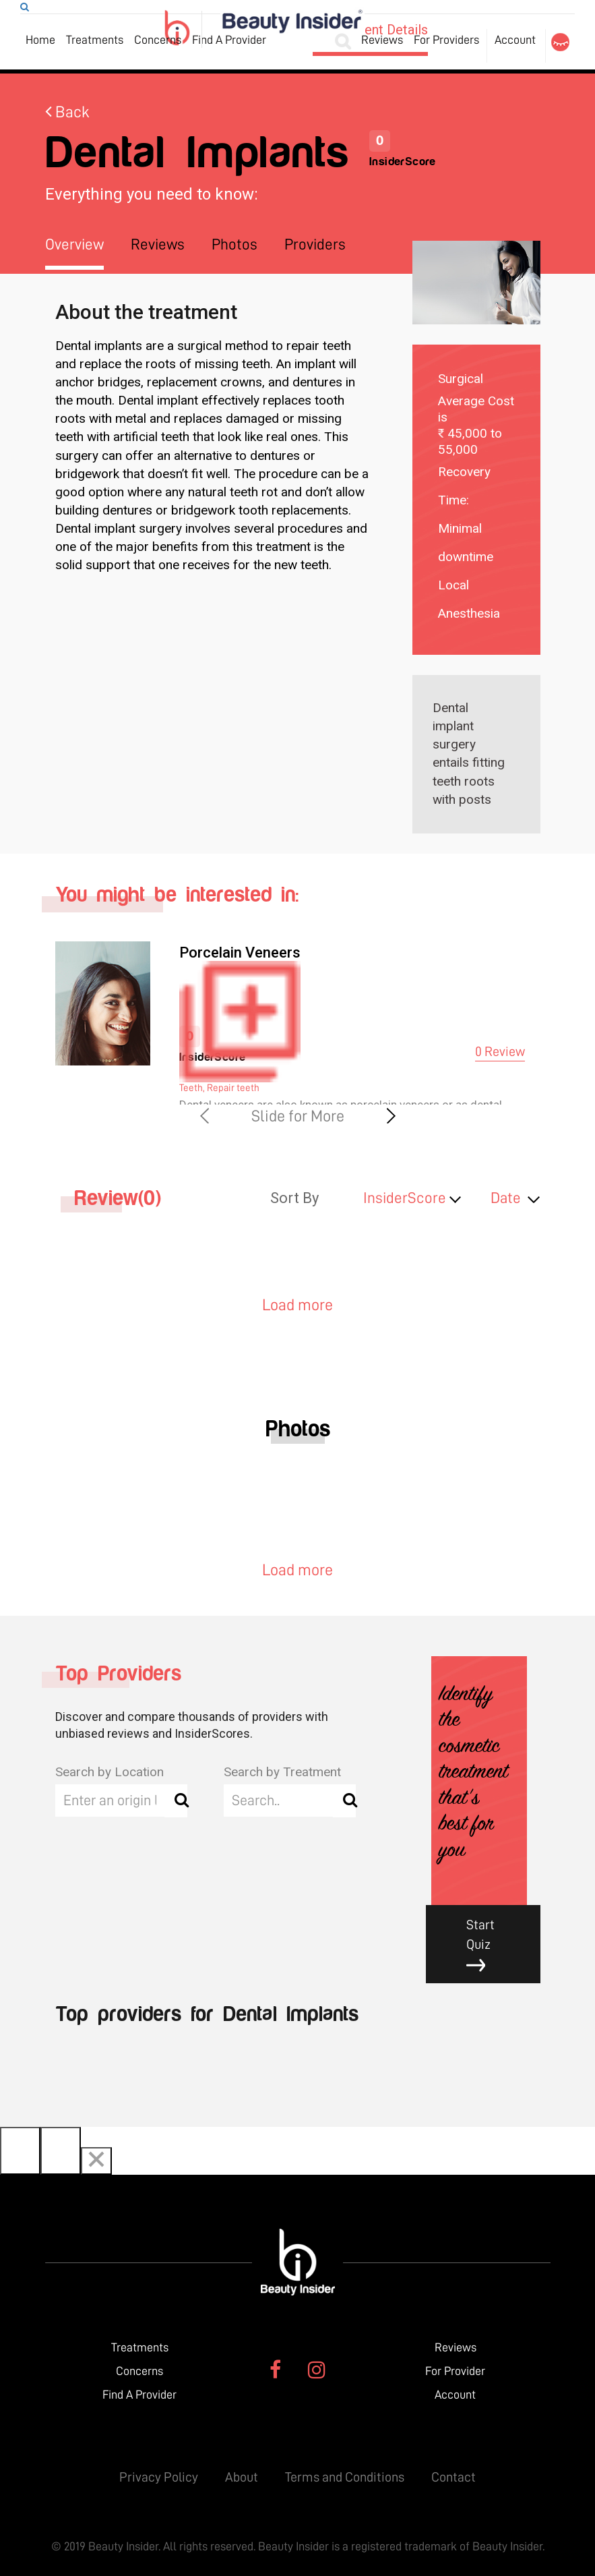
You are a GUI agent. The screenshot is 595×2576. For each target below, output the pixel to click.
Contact (453, 2477)
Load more (297, 1305)
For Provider (455, 2371)
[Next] (60, 2151)
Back (67, 112)
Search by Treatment (282, 1772)
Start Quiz (493, 1945)
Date (506, 1198)
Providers (315, 244)
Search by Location (109, 1772)
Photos (234, 244)
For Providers (446, 40)
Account (515, 40)
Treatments (94, 40)
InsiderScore (404, 1198)
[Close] (96, 2161)
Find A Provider (229, 40)
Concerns (157, 40)
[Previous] (20, 2151)
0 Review (500, 1051)
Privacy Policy (158, 2477)
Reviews (382, 40)
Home (40, 40)
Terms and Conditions (344, 2477)
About (241, 2477)
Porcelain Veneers (240, 952)
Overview (74, 244)
